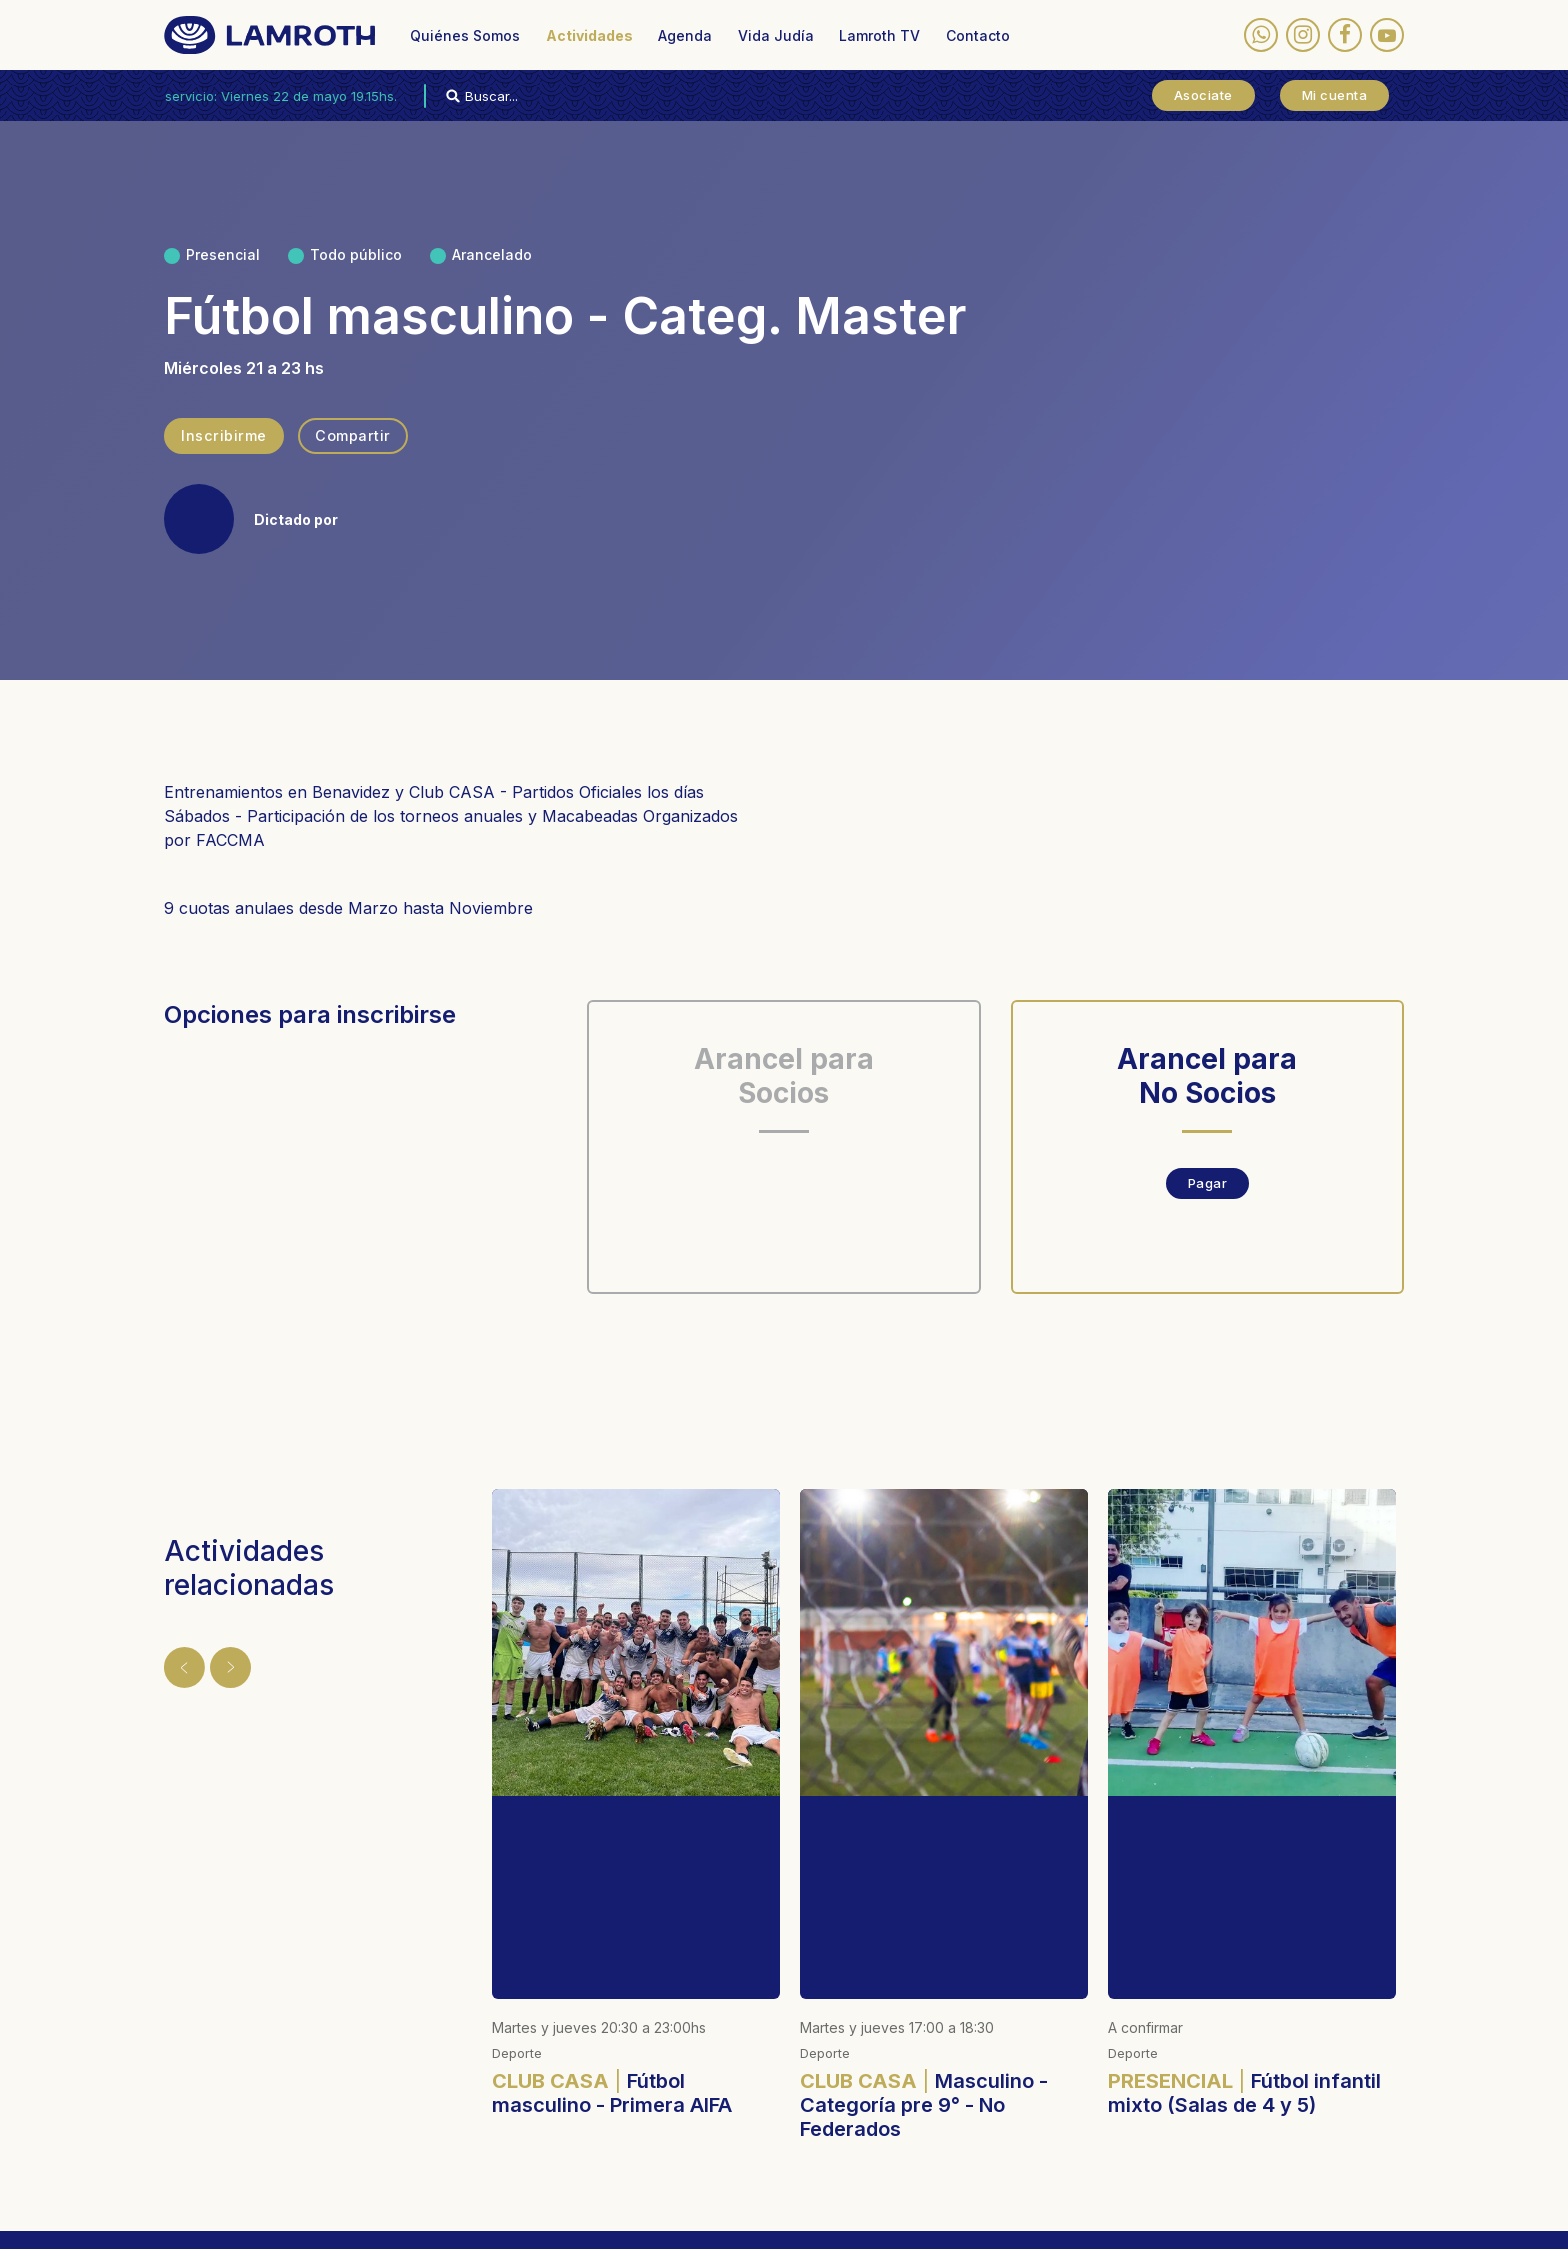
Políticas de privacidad (474, 2219)
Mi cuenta (1335, 95)
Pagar (1208, 1183)
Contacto (978, 35)
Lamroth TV (879, 35)
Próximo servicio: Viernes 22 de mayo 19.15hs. (281, 96)
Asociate (1203, 95)
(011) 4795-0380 (699, 2112)
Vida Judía (776, 35)
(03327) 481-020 (943, 2130)
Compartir (352, 436)
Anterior (176, 1659)
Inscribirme (223, 436)
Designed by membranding (730, 2219)
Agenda (685, 35)
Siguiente (216, 1659)
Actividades (589, 35)
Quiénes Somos (465, 35)
